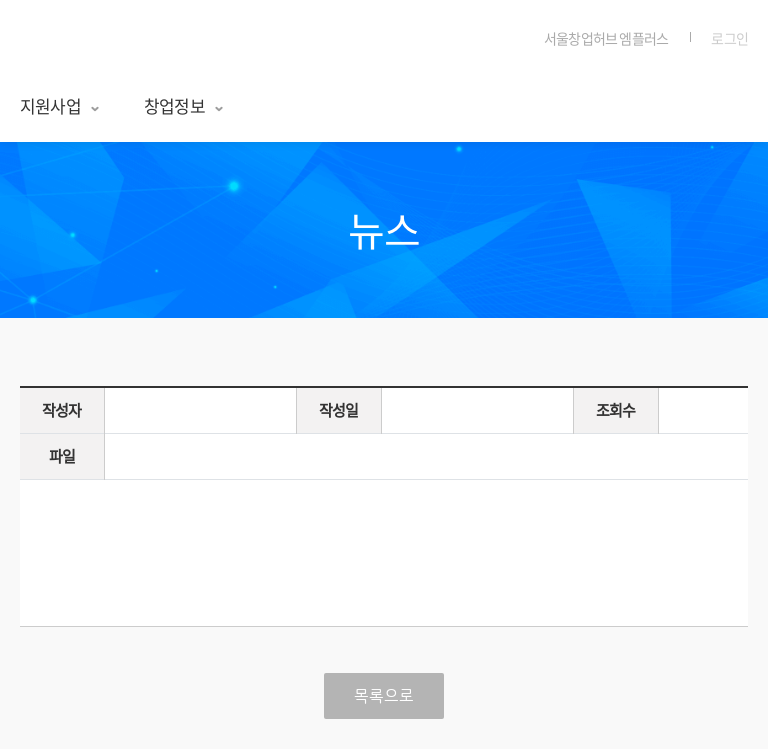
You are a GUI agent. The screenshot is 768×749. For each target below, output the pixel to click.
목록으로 (384, 696)
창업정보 (184, 105)
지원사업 (60, 105)
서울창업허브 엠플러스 (112, 40)
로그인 (729, 38)
